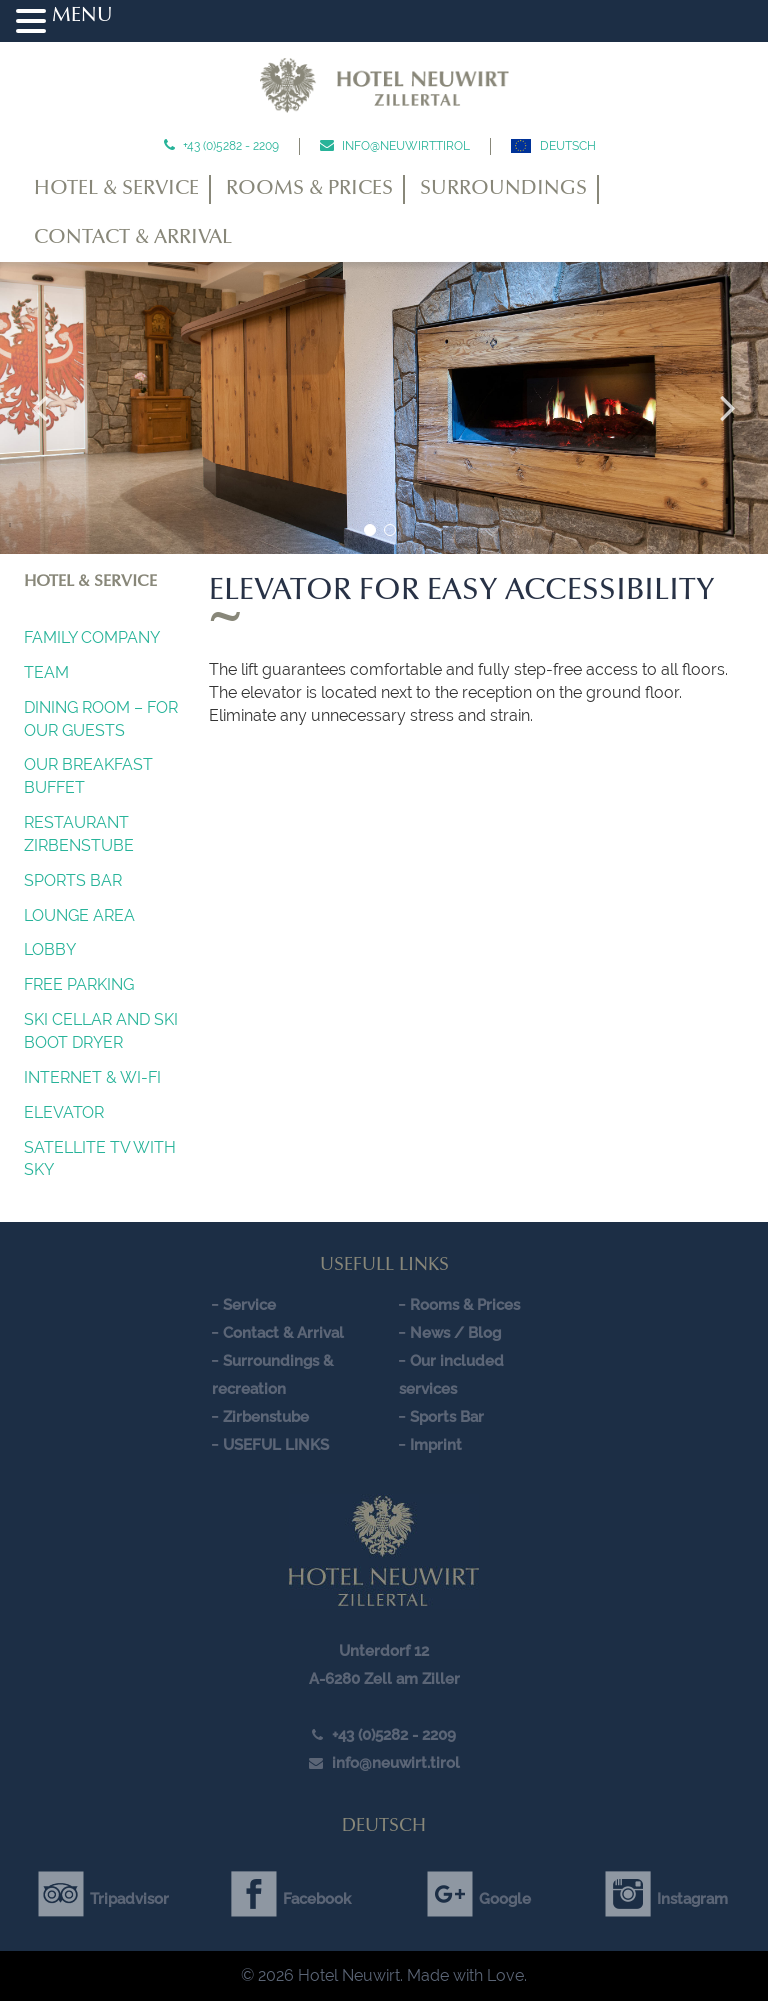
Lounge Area (79, 915)
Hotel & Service (116, 189)
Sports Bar (73, 880)
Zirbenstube (266, 1417)
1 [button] (370, 530)
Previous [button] (40, 408)
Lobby (50, 949)
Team (46, 672)
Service (249, 1305)
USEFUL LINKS (276, 1445)
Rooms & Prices (309, 189)
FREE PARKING (79, 984)
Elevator (64, 1112)
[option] (384, 408)
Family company (92, 637)
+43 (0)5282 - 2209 (229, 146)
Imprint (436, 1445)
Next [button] (728, 408)
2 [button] (390, 530)
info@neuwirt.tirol (404, 146)
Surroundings (503, 189)
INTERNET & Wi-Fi (92, 1077)
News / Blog (455, 1333)
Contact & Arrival (133, 238)
